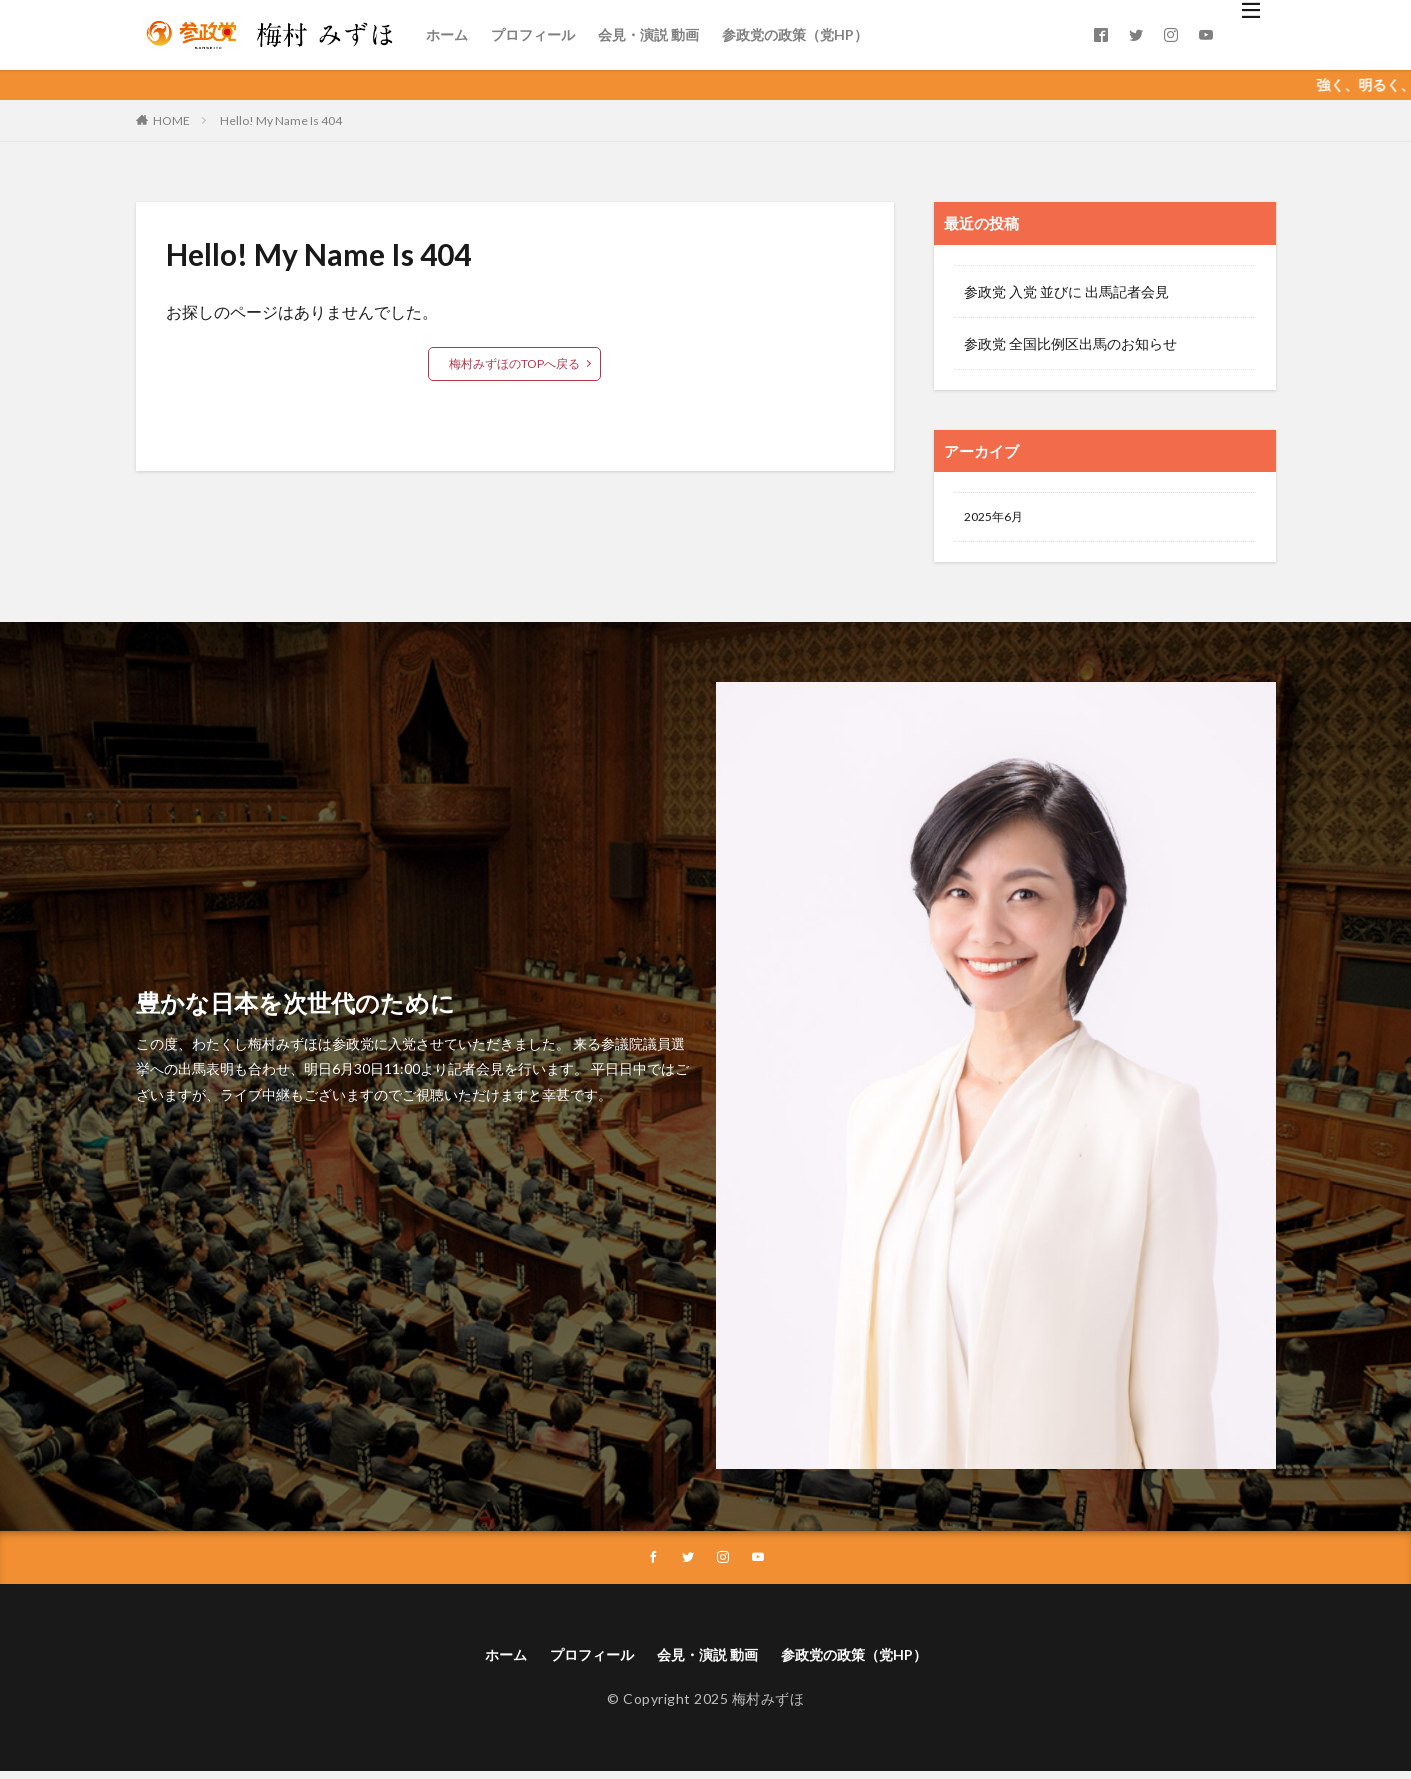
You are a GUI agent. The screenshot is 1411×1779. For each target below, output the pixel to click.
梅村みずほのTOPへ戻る (514, 363)
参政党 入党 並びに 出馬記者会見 (1066, 291)
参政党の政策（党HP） (795, 34)
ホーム (447, 34)
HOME (171, 120)
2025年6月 (998, 518)
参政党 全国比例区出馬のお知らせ (1070, 343)
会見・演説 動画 (648, 34)
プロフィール (533, 34)
